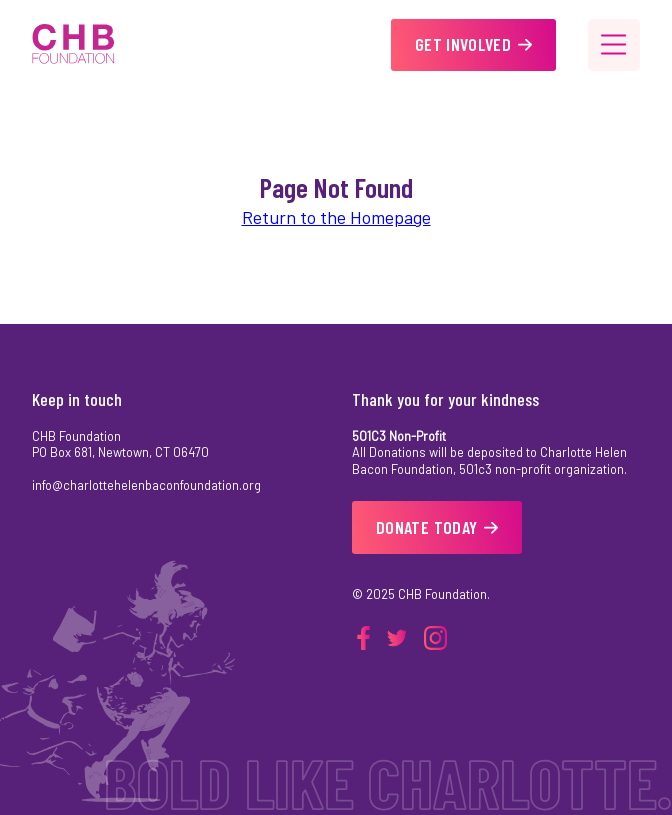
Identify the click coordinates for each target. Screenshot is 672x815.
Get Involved (473, 44)
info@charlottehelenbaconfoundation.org (146, 485)
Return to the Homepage (336, 217)
